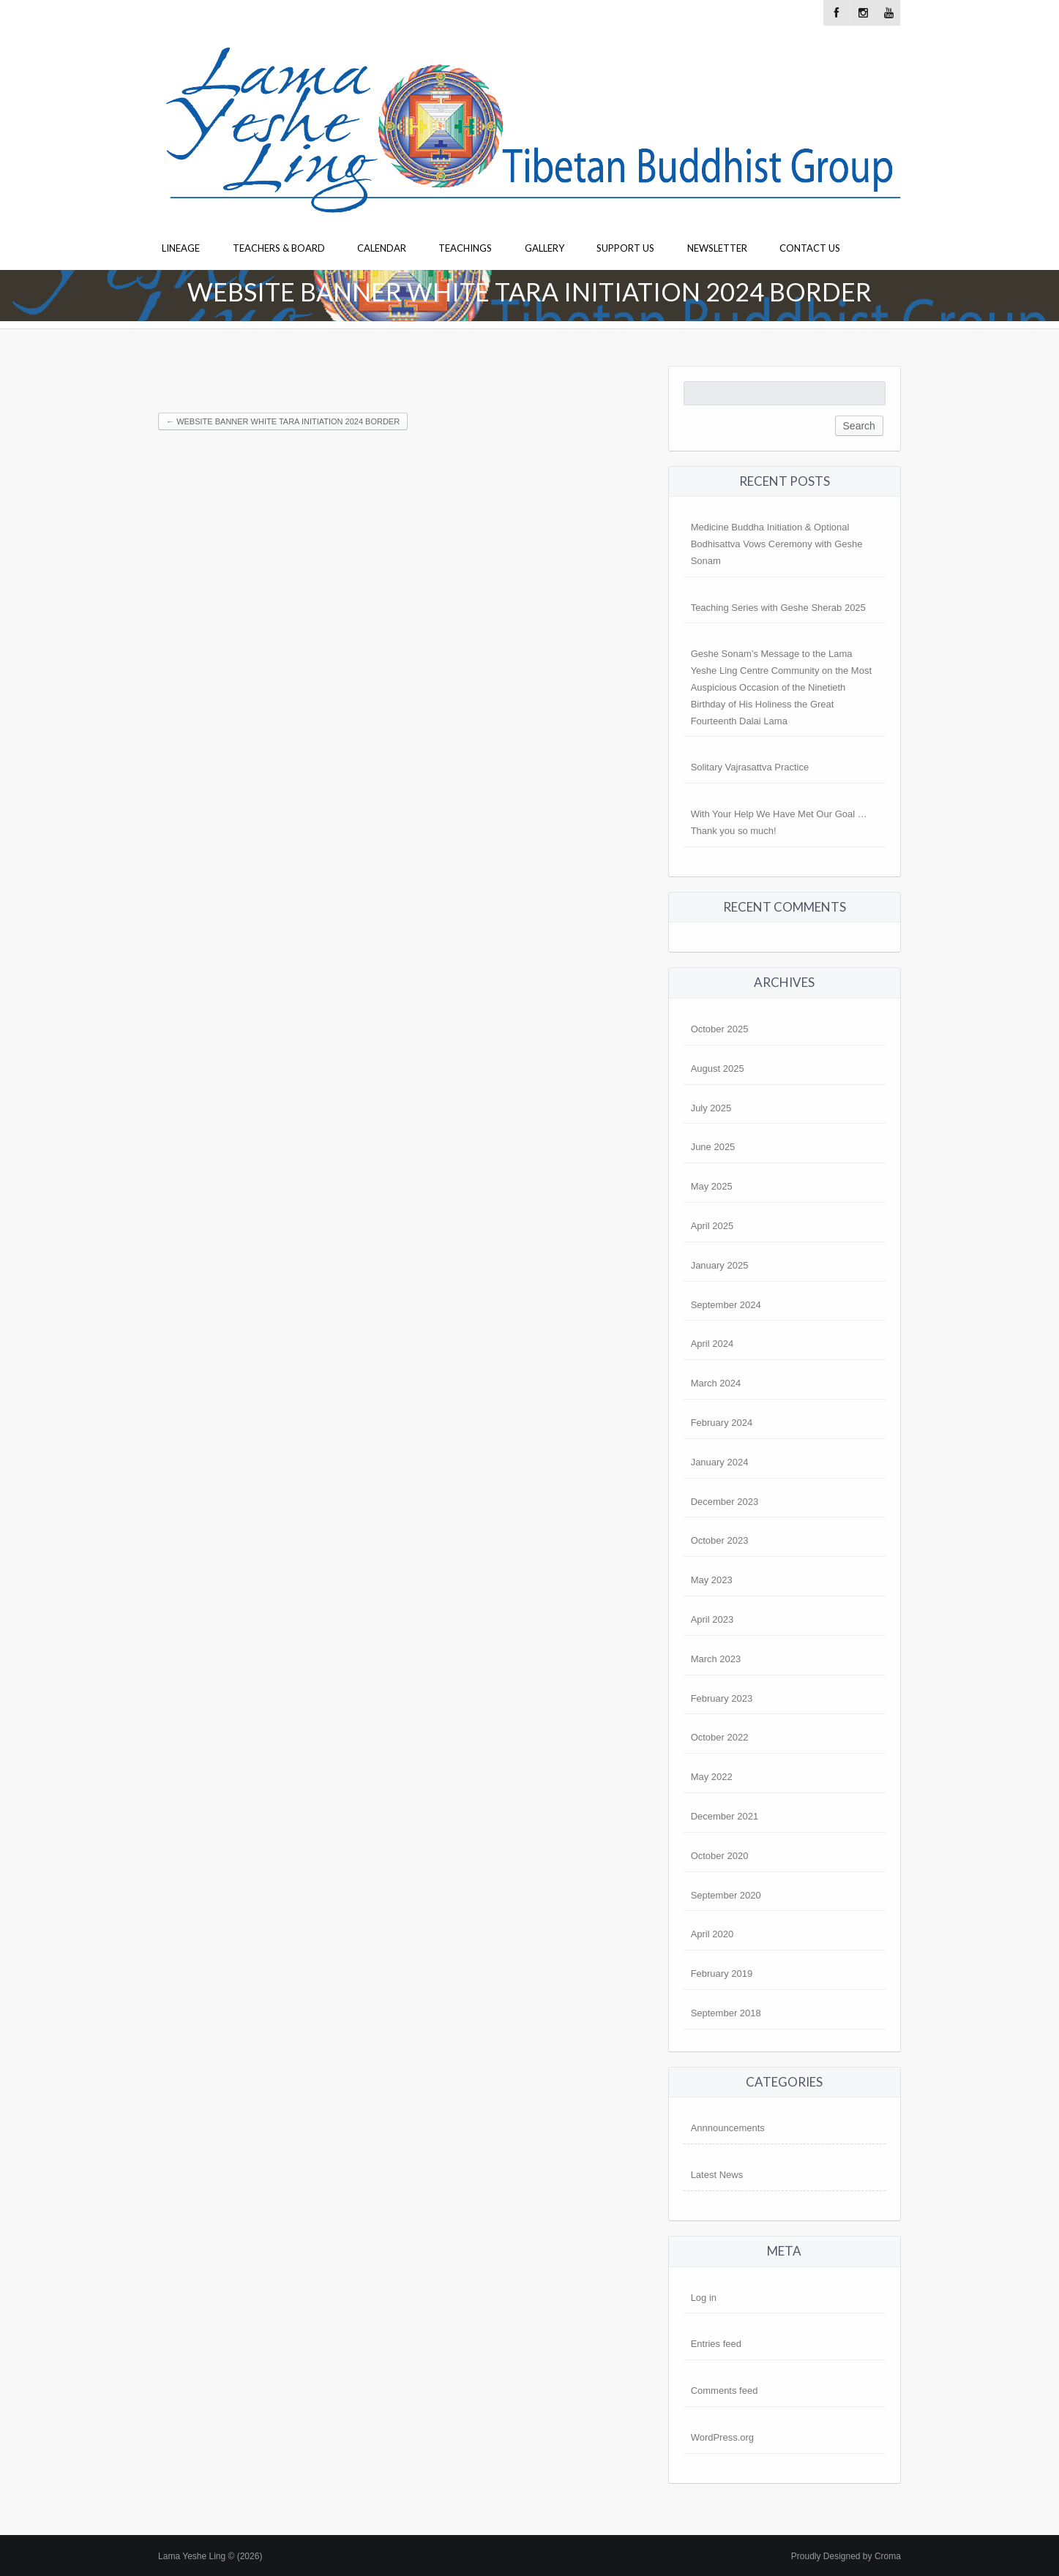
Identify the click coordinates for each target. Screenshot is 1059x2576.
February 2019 (722, 1973)
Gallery (544, 248)
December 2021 (725, 1816)
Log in (703, 2297)
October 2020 (720, 1855)
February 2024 (722, 1422)
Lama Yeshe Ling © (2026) (210, 2556)
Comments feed (724, 2390)
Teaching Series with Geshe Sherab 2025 (778, 607)
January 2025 (720, 1265)
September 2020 (726, 1895)
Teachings (465, 248)
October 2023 (720, 1540)
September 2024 (726, 1304)
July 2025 (711, 1108)
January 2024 (720, 1462)
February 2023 (722, 1698)
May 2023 (712, 1579)
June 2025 (713, 1146)
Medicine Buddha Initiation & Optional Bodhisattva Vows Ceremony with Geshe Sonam (777, 544)
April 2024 (712, 1343)
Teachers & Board (279, 248)
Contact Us (809, 248)
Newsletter (717, 248)
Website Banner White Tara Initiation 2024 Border (283, 421)
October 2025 (720, 1029)
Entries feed (716, 2343)
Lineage (181, 248)
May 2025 (712, 1186)
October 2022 (720, 1737)
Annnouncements (728, 2127)
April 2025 (712, 1225)
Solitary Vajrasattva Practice (750, 767)
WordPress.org (722, 2437)
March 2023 (716, 1658)
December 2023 (725, 1501)
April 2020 (712, 1934)
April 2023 (712, 1619)
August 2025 (717, 1068)
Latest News (717, 2174)
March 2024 (716, 1383)
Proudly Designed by (846, 2556)
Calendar (381, 248)
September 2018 (726, 2013)
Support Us (625, 248)
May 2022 (712, 1776)
